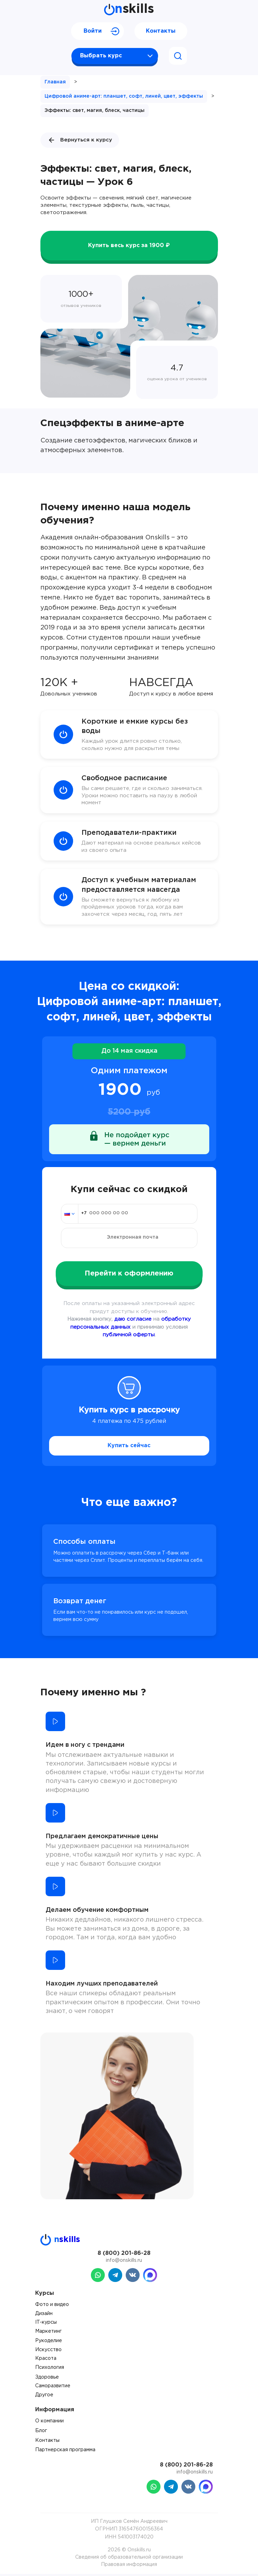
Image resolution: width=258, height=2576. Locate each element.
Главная (55, 82)
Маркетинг (48, 2333)
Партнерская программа (65, 2452)
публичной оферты (129, 1337)
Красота (45, 2361)
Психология (49, 2370)
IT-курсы (46, 2325)
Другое (44, 2397)
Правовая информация (129, 2567)
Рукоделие (48, 2343)
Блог (41, 2433)
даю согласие (132, 1321)
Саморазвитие (52, 2388)
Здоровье (47, 2379)
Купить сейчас (129, 1447)
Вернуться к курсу (79, 140)
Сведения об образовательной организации (129, 2559)
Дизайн (44, 2316)
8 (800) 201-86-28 (123, 2255)
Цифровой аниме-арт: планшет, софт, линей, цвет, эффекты (124, 96)
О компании (49, 2423)
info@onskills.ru (124, 2262)
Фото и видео (52, 2307)
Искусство (48, 2352)
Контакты (160, 31)
